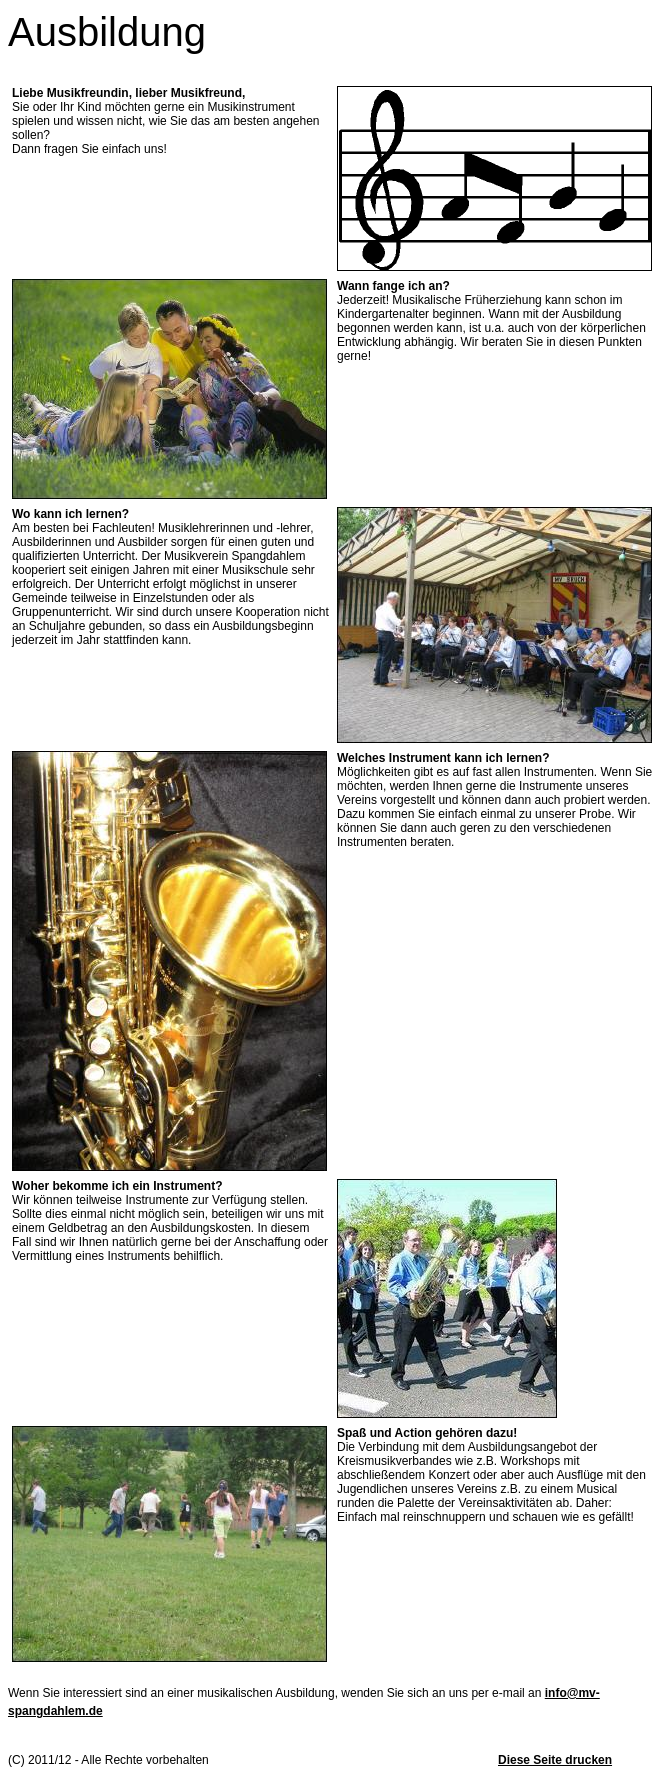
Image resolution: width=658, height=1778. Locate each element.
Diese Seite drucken (555, 1760)
